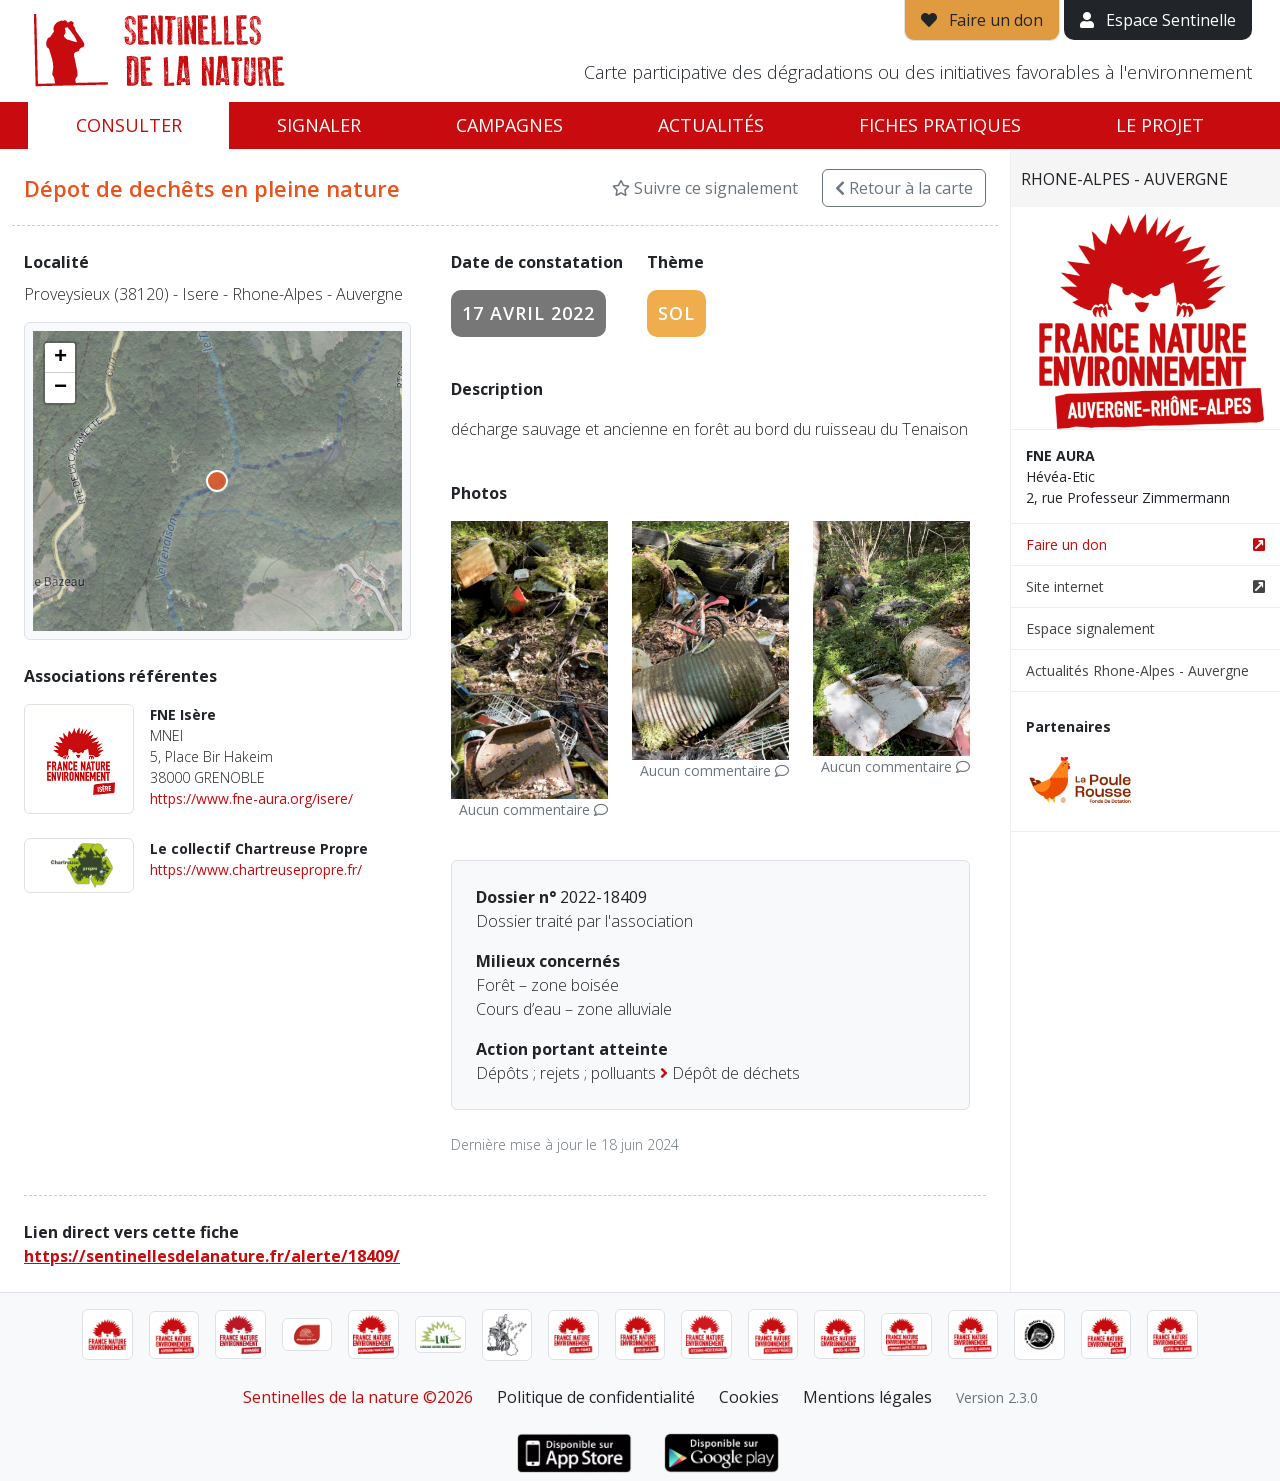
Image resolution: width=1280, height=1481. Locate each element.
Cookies (749, 1397)
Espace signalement (1090, 628)
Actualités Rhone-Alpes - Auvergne (1137, 670)
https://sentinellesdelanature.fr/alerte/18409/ (212, 1256)
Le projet (1160, 125)
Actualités (711, 125)
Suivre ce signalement (705, 188)
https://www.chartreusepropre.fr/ (256, 869)
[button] (60, 358)
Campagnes (509, 125)
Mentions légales (867, 1397)
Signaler (319, 125)
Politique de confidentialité (596, 1397)
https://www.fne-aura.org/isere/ (251, 798)
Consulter (129, 125)
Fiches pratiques (940, 125)
